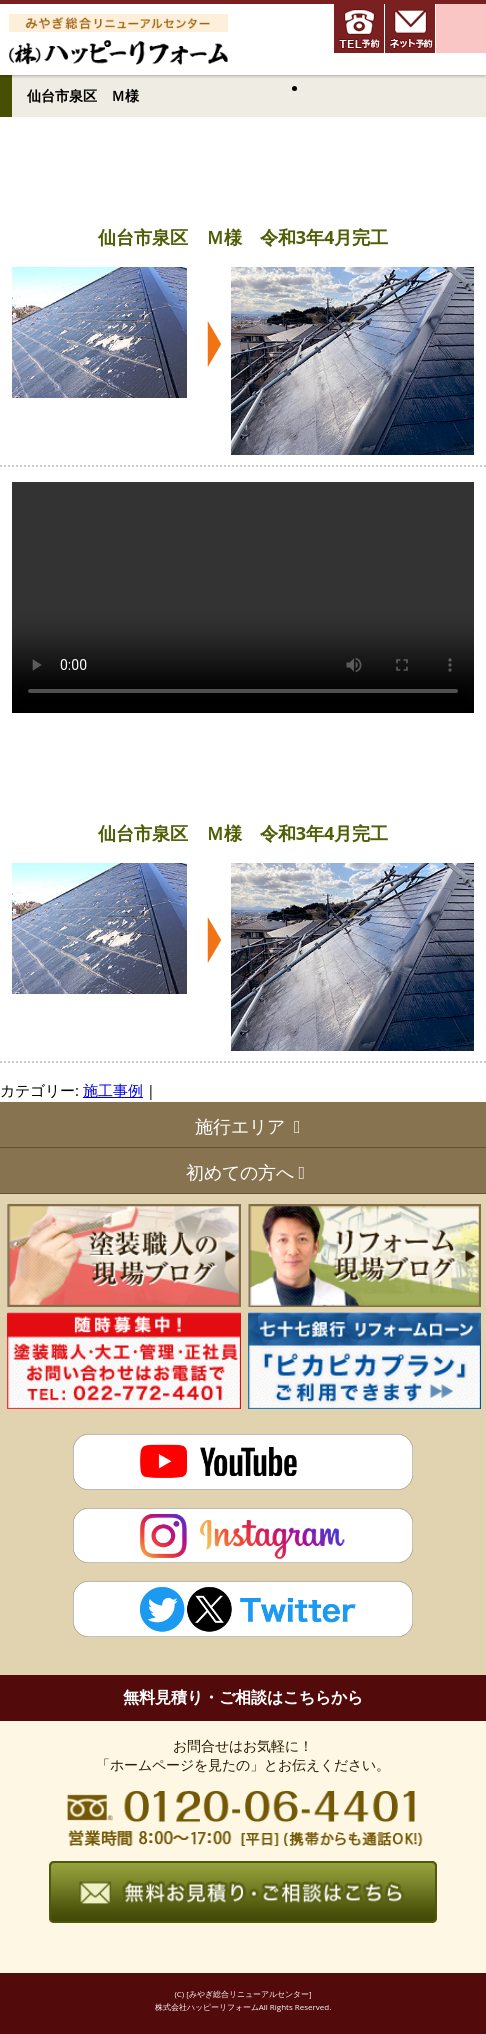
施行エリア (239, 1126)
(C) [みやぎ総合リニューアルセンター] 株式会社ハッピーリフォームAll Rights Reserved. (243, 2000)
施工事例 (113, 1090)
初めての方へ (239, 1172)
